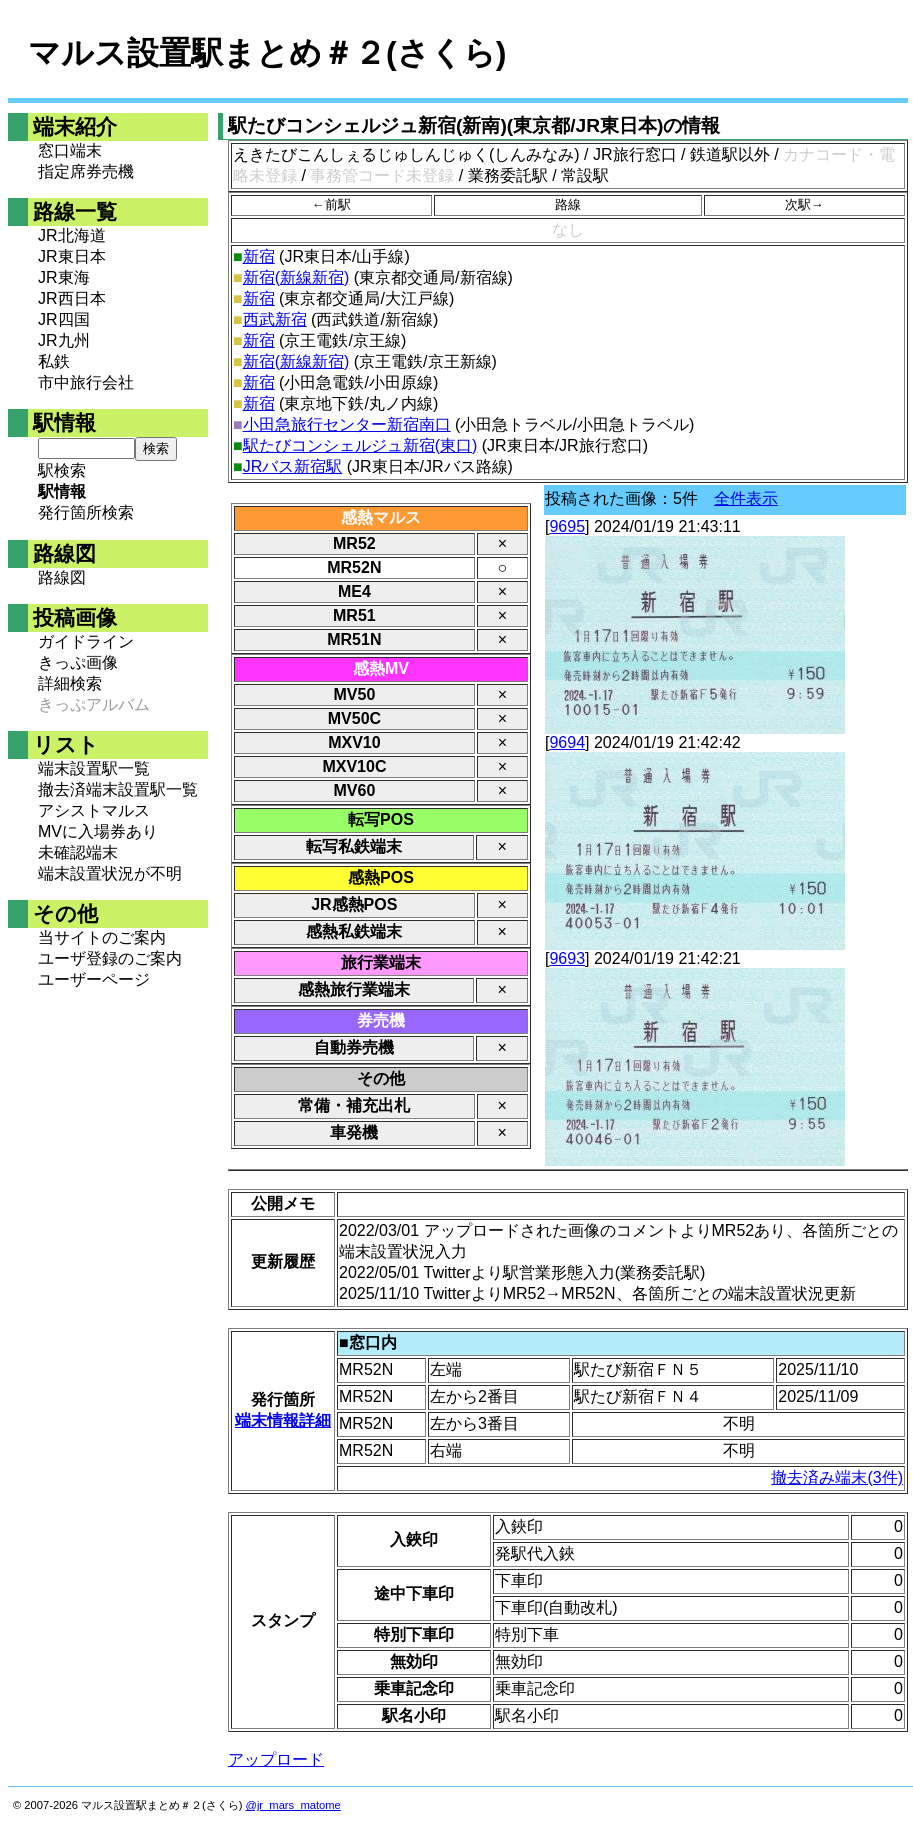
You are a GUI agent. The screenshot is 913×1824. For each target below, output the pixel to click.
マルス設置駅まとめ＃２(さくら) (267, 53)
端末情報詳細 (283, 1420)
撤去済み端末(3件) (837, 1477)
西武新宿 (275, 319)
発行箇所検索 (86, 512)
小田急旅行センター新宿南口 (347, 424)
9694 (567, 742)
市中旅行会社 (86, 382)
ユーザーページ (94, 979)
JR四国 (64, 319)
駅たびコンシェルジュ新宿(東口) (360, 445)
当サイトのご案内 (102, 937)
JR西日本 (72, 298)
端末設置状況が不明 (110, 873)
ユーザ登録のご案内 (110, 958)
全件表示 (746, 498)
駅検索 (62, 470)
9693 (567, 958)
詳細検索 (70, 683)
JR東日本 (72, 256)
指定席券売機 (86, 171)
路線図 (62, 577)
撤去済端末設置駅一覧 (118, 789)
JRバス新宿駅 (293, 466)
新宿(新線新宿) (296, 277)
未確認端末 (78, 852)
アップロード (276, 1759)
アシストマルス (94, 810)
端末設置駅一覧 (94, 768)
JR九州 (64, 340)
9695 (567, 526)
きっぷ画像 (78, 662)
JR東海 (64, 277)
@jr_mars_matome (293, 1805)
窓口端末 (70, 150)
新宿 (259, 256)
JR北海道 (72, 235)
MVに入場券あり (98, 831)
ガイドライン (86, 641)
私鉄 (54, 361)
